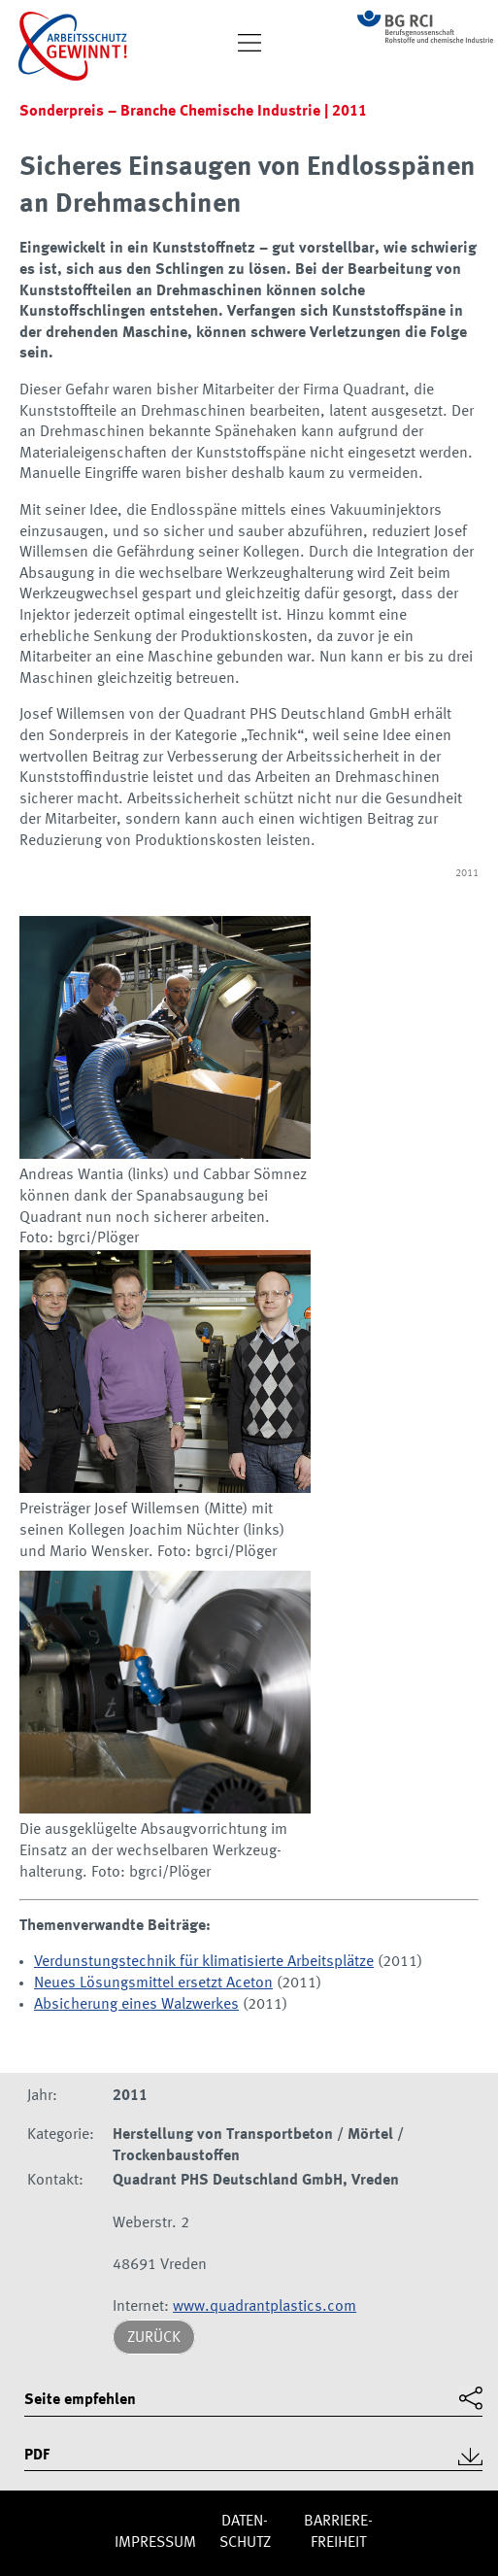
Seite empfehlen (80, 2400)
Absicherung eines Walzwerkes (136, 2005)
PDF (37, 2455)
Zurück (154, 2338)
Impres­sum (155, 2543)
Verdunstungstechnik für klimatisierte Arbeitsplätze (204, 1962)
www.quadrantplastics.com (264, 2307)
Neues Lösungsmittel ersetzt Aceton (153, 1983)
